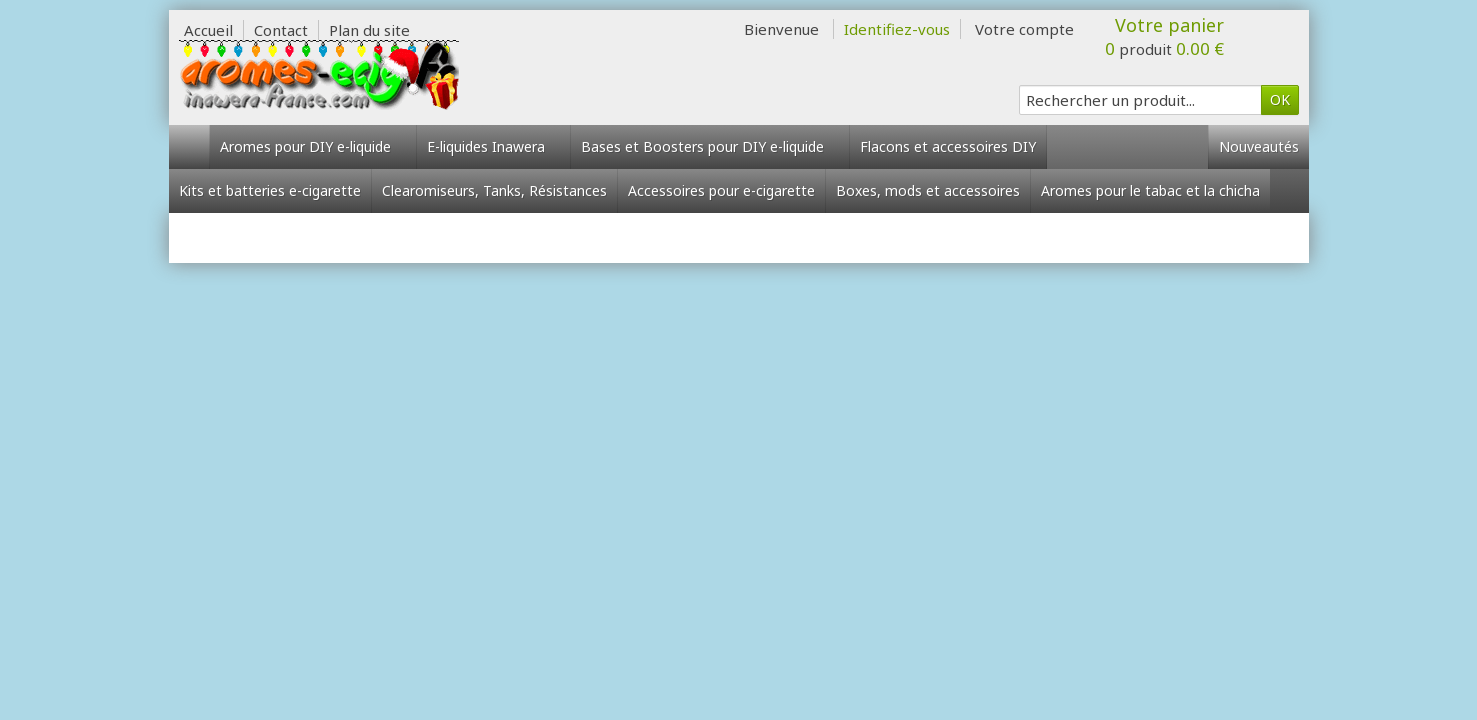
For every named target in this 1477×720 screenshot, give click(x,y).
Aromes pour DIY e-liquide (313, 146)
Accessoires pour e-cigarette (721, 190)
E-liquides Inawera (493, 146)
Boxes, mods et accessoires (928, 190)
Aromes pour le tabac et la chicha (1150, 190)
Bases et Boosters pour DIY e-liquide (710, 146)
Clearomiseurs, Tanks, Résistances (494, 190)
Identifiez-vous (897, 29)
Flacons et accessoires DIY (948, 146)
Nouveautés (1259, 146)
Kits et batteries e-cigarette (270, 190)
